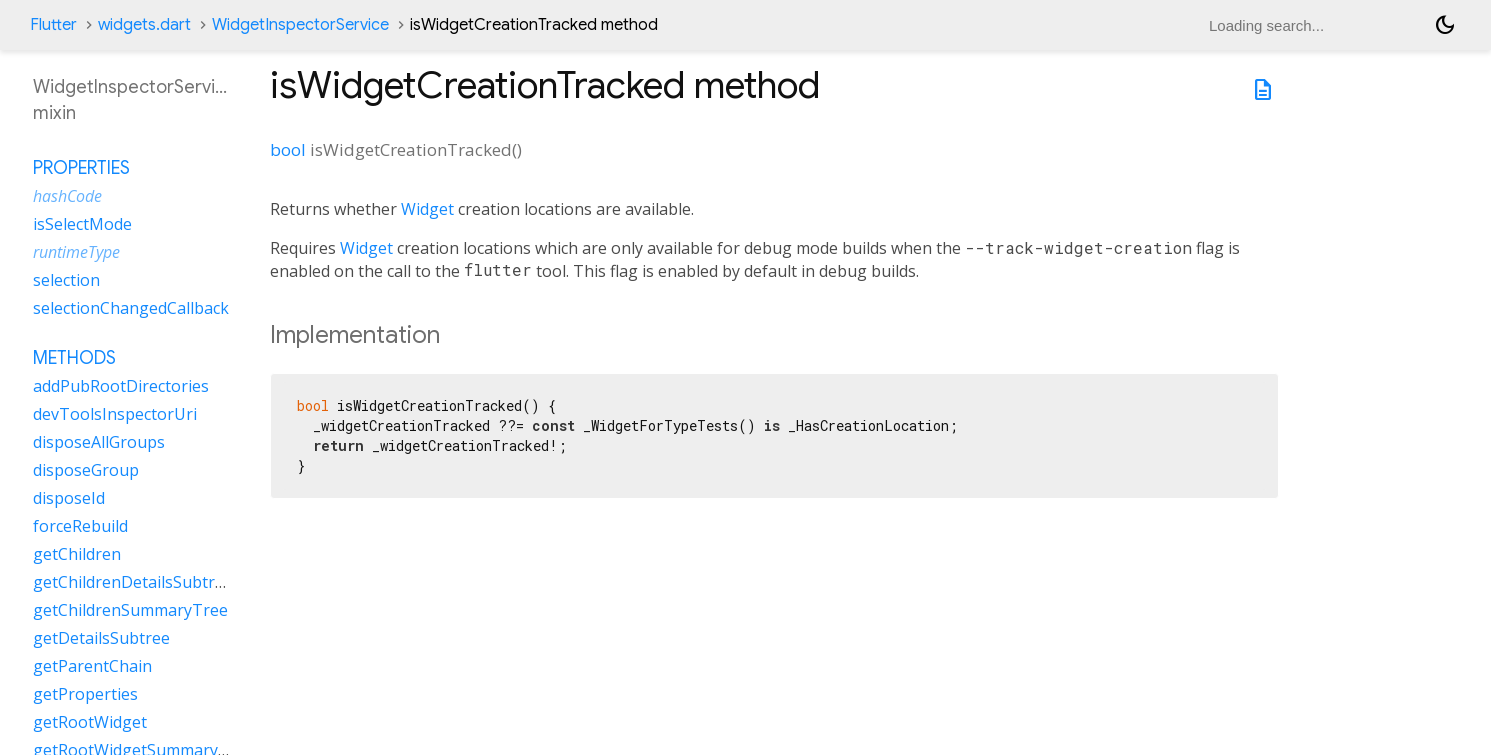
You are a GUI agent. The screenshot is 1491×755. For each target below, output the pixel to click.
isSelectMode (82, 224)
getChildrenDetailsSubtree (133, 582)
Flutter (53, 25)
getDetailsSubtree (101, 638)
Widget (427, 209)
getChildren (77, 554)
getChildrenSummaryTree (130, 610)
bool (288, 149)
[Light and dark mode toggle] (1445, 25)
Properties (81, 168)
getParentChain (92, 666)
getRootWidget (90, 722)
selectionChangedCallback (131, 308)
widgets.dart (144, 25)
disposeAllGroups (99, 442)
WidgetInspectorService (300, 25)
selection (66, 280)
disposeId (69, 498)
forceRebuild (80, 526)
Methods (74, 358)
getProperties (85, 694)
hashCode (67, 196)
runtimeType (76, 252)
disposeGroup (86, 470)
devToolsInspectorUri (115, 414)
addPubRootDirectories (121, 386)
